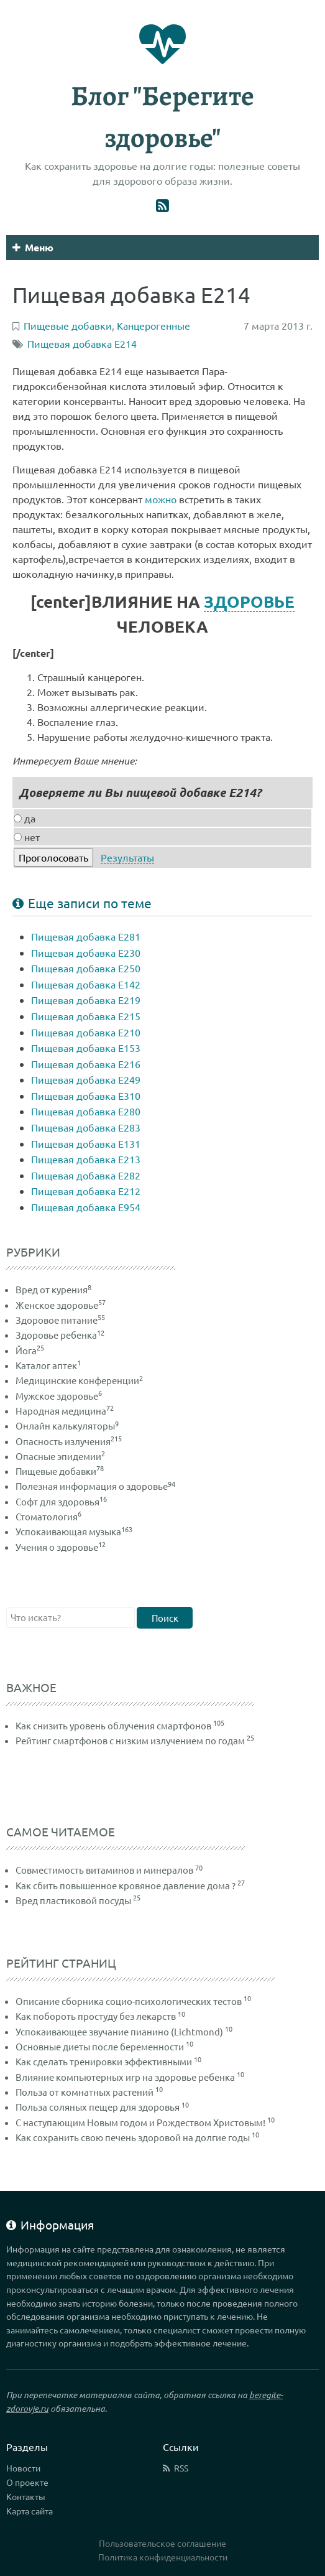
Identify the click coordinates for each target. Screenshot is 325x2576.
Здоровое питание (60, 1320)
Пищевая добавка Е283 (85, 1127)
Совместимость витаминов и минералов (104, 1870)
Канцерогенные (153, 325)
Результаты (127, 857)
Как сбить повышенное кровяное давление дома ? (126, 1885)
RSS (181, 2467)
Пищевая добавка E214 (82, 343)
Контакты (25, 2496)
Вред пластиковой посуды (73, 1900)
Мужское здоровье (59, 1396)
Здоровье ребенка (60, 1335)
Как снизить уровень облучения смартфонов (113, 1725)
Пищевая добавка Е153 (85, 1047)
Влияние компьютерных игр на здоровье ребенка (125, 2077)
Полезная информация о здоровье (95, 1486)
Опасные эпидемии (60, 1456)
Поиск (165, 1618)
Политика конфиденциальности (162, 2556)
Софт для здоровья (61, 1501)
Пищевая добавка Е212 (85, 1190)
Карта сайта (29, 2510)
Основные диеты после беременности (100, 2046)
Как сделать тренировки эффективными (104, 2061)
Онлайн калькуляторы (67, 1425)
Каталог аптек (48, 1365)
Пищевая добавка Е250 (85, 968)
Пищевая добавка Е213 (85, 1159)
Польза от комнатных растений (84, 2092)
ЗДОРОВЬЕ (249, 601)
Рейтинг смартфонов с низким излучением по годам (130, 1740)
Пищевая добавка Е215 (85, 1016)
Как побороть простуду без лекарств (96, 2016)
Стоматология (48, 1516)
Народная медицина (65, 1410)
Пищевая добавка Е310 (85, 1095)
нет (27, 836)
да (24, 818)
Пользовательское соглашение (162, 2543)
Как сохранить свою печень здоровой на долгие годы (133, 2137)
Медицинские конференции (79, 1380)
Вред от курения (53, 1289)
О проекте (27, 2482)
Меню (32, 247)
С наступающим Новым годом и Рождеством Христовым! (140, 2122)
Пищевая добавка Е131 (85, 1143)
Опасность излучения (69, 1441)
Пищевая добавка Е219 (85, 999)
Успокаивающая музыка (74, 1531)
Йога (30, 1350)
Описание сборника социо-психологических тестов (129, 2001)
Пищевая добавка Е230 (85, 952)
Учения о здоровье (61, 1547)
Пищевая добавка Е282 (85, 1175)
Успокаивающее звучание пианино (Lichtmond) (119, 2031)
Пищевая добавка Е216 (85, 1064)
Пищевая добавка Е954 (85, 1207)
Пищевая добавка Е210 (85, 1032)
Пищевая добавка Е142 (85, 984)
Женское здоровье (61, 1305)
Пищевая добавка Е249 (85, 1079)
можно (160, 499)
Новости (23, 2467)
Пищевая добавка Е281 (85, 936)
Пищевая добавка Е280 (85, 1111)
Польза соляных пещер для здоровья (98, 2107)
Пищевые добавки (60, 1471)
